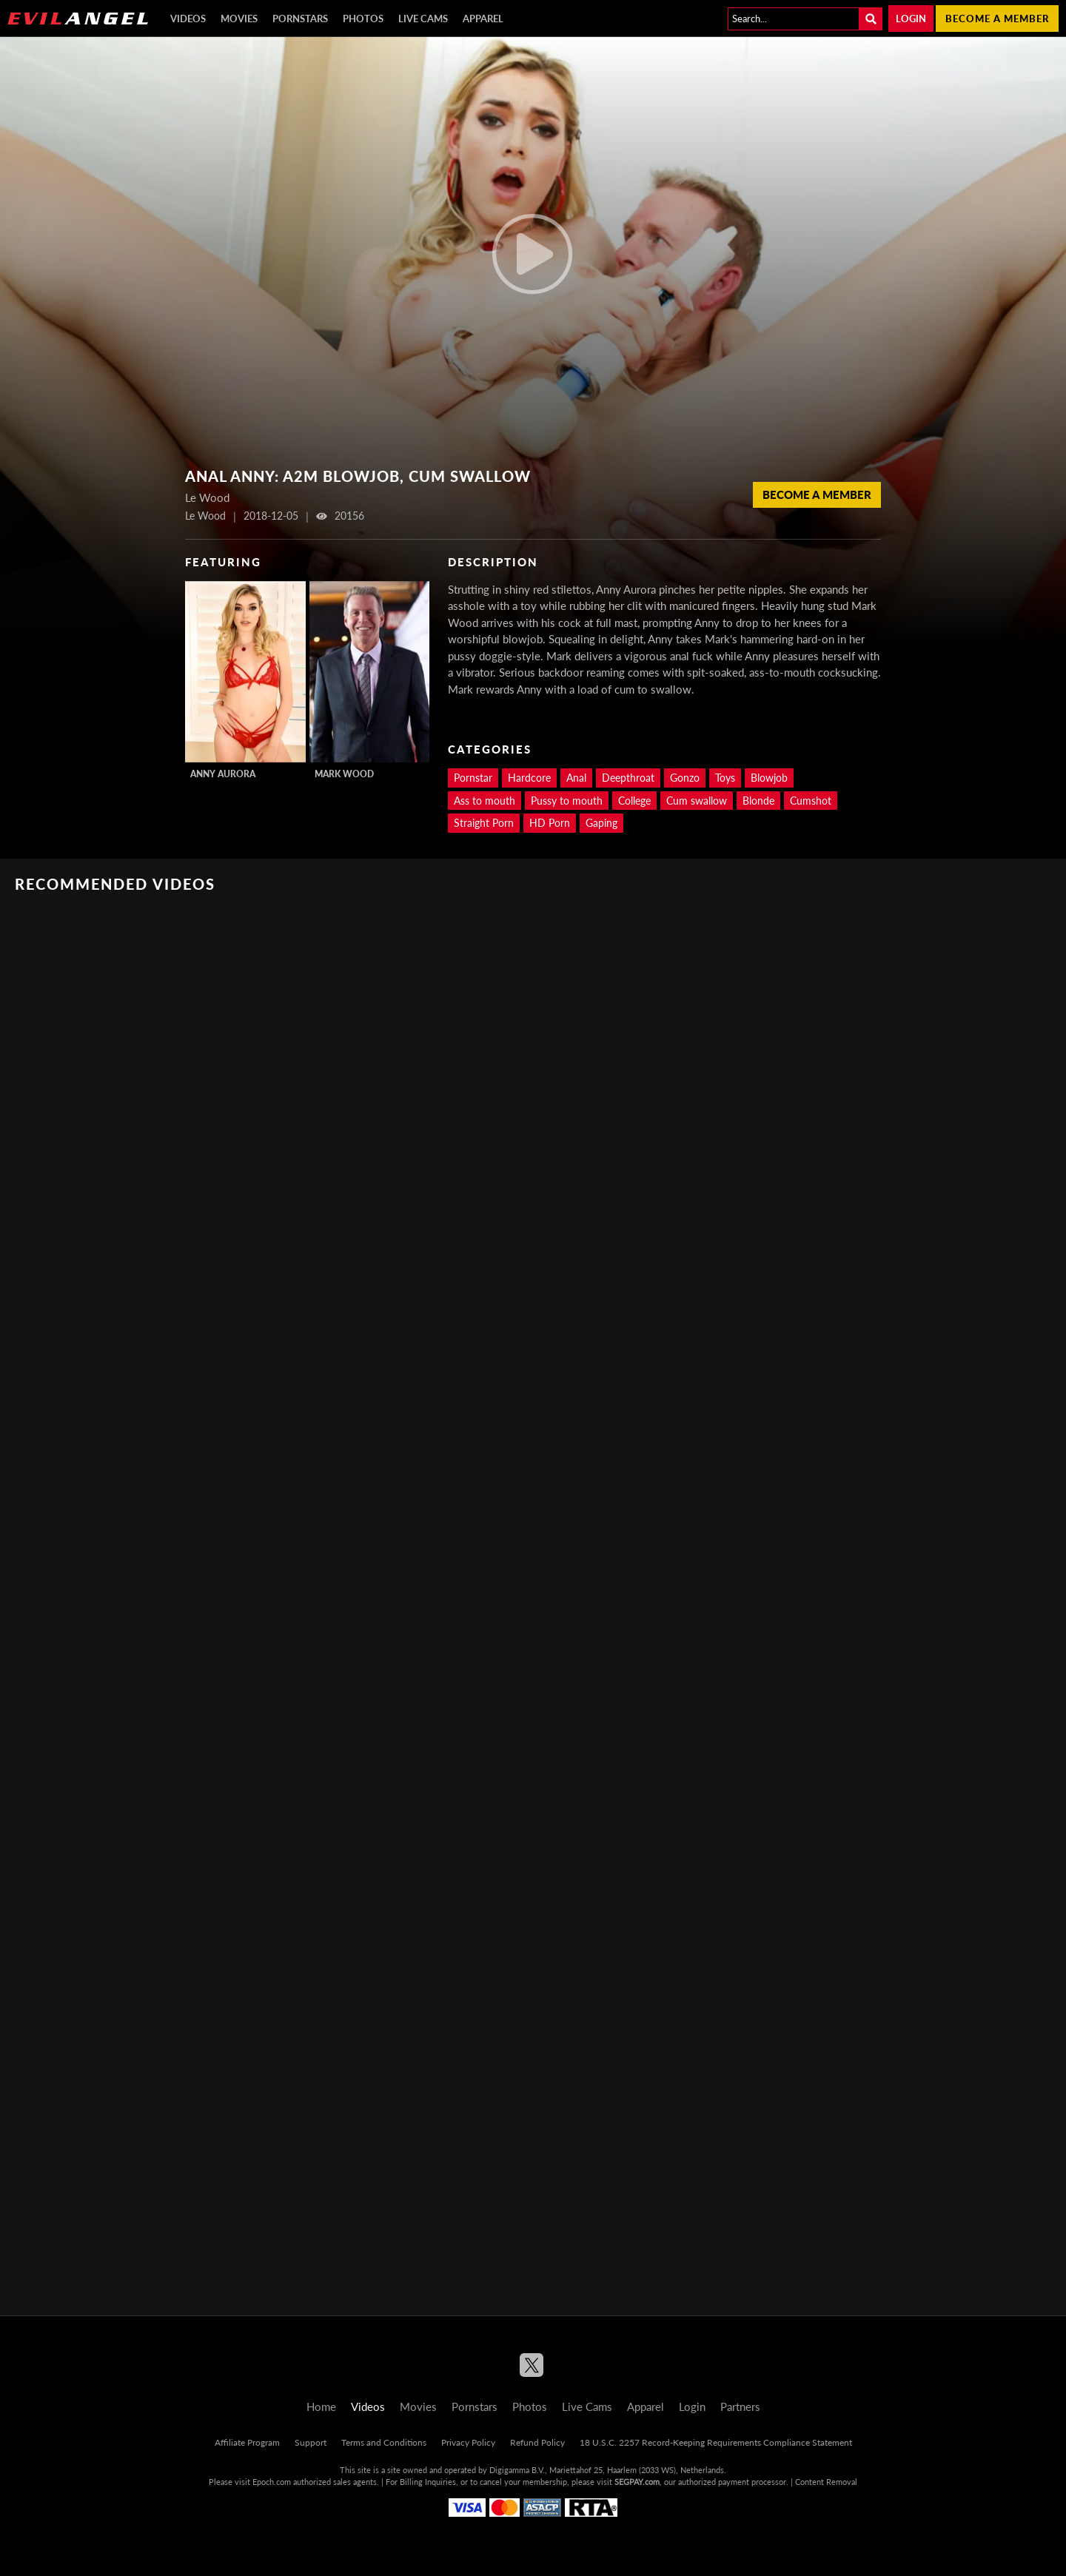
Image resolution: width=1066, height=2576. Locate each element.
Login (911, 18)
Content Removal (826, 2481)
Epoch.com (271, 2481)
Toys (725, 777)
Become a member (997, 18)
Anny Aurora (222, 773)
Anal (576, 777)
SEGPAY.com (637, 2481)
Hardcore (529, 777)
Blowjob (769, 777)
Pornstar (473, 777)
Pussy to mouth (567, 800)
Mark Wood (344, 773)
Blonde (758, 800)
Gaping (601, 822)
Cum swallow (696, 800)
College (634, 800)
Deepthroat (628, 777)
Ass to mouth (484, 800)
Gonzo (685, 777)
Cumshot (810, 800)
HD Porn (549, 822)
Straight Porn (484, 822)
